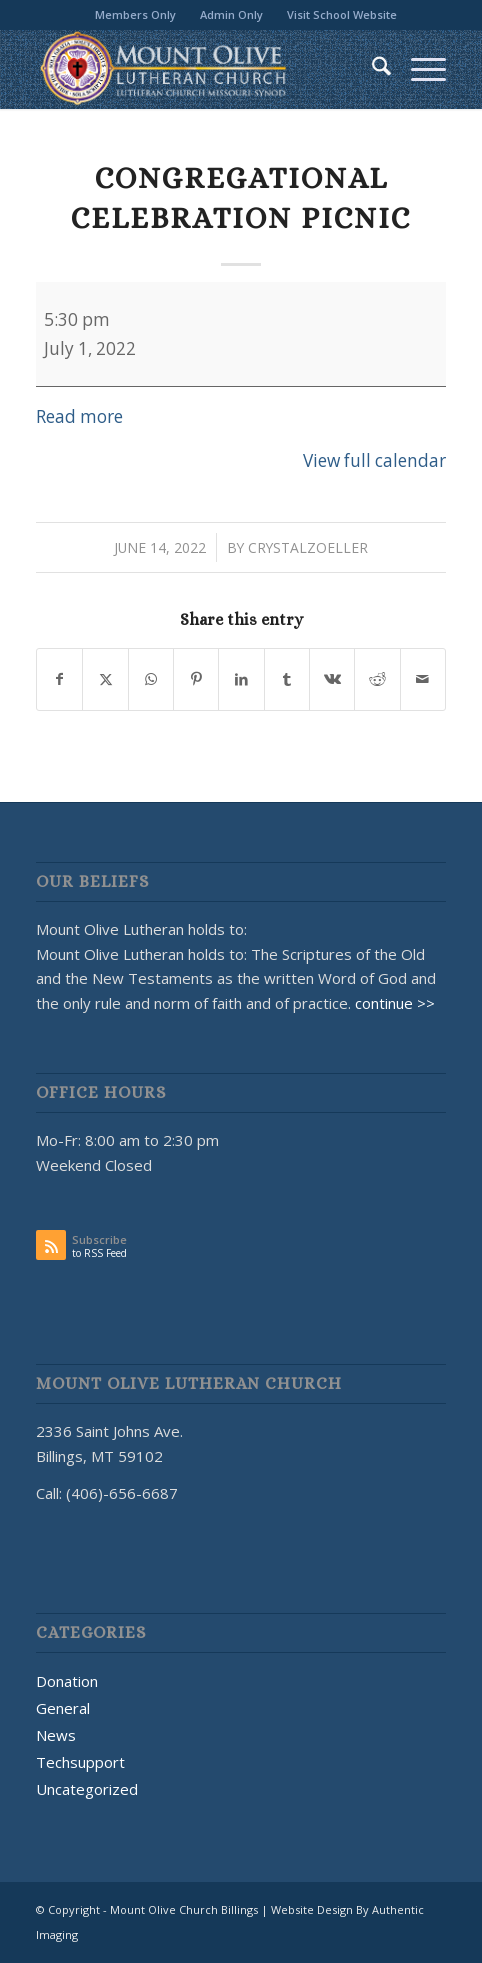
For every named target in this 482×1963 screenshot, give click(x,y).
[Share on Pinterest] (196, 679)
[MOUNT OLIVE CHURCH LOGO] (200, 69)
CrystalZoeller (308, 547)
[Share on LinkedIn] (241, 679)
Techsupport (80, 1762)
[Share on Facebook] (59, 679)
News (56, 1735)
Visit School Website (342, 14)
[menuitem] (136, 15)
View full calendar (374, 460)
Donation (67, 1681)
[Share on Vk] (332, 679)
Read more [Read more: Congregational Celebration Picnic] (79, 416)
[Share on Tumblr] (287, 679)
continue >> (395, 1003)
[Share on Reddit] (377, 679)
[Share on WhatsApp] (151, 679)
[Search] (371, 69)
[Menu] (418, 69)
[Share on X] (105, 679)
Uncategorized (87, 1789)
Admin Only (231, 14)
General (63, 1708)
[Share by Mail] (423, 679)
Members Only (135, 14)
